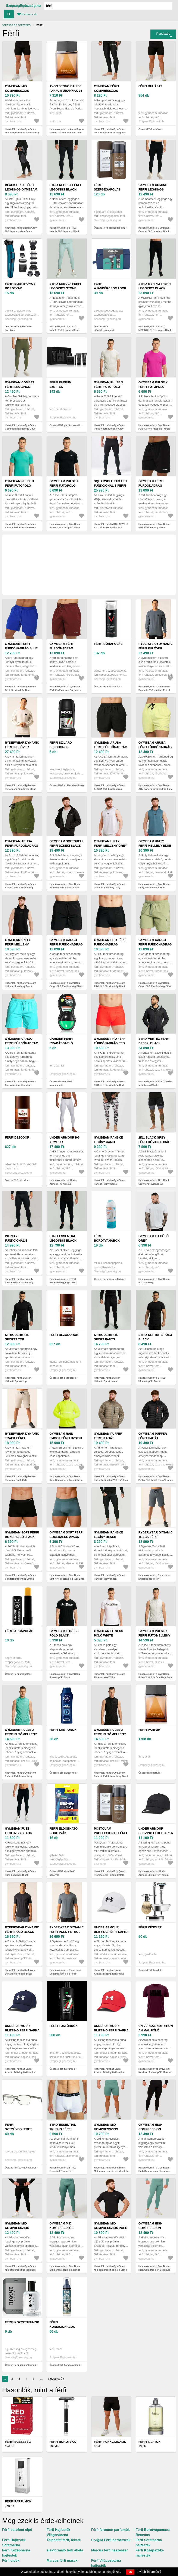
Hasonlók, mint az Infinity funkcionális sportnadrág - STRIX (19, 1282)
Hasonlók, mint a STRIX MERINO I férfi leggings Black (155, 328)
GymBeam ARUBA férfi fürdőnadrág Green (21, 845)
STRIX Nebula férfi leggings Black (65, 187)
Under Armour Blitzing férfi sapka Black (155, 1833)
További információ (148, 2571)
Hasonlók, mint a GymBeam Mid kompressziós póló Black (110, 2268)
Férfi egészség (18, 2441)
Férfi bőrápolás (108, 643)
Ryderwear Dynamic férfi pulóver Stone (22, 747)
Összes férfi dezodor (16, 1180)
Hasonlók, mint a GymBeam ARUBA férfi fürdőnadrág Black (109, 789)
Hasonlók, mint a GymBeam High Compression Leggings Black (154, 2171)
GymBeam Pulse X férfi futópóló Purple (153, 387)
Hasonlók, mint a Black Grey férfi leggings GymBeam (21, 229)
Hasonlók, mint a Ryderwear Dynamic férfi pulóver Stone (20, 787)
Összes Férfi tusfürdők (62, 2069)
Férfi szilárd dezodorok (60, 745)
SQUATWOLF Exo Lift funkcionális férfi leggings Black (110, 485)
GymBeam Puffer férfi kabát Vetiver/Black (108, 1438)
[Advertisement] (89, 565)
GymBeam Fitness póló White (108, 1633)
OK (130, 2572)
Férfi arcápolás (19, 1631)
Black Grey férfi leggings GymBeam (21, 187)
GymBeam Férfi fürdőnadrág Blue (21, 646)
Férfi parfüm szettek (60, 384)
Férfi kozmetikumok (22, 2322)
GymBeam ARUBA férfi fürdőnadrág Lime (155, 747)
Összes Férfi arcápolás (18, 1674)
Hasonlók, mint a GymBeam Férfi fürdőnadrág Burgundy (65, 688)
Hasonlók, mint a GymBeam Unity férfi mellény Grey (109, 886)
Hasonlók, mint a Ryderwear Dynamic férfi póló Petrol (65, 1972)
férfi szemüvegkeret (18, 2127)
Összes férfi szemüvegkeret (20, 2167)
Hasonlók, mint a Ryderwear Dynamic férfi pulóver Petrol (154, 688)
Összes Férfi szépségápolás (109, 227)
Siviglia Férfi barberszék (111, 2540)
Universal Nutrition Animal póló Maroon (155, 2030)
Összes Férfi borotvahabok (109, 1279)
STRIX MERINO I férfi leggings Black (154, 286)
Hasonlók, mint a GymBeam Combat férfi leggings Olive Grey (20, 429)
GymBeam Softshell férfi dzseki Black (66, 843)
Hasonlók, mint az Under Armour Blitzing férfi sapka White (109, 1973)
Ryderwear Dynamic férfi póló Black (22, 1929)
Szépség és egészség (16, 25)
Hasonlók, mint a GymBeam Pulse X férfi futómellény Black (111, 1774)
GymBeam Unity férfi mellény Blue (154, 843)
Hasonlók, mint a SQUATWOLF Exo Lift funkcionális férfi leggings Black (111, 527)
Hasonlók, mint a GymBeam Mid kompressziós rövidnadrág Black (22, 132)
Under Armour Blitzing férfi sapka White (111, 1932)
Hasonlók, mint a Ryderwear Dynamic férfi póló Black (20, 1972)
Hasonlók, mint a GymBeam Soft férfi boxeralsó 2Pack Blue (66, 1577)
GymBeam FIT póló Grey (153, 1238)
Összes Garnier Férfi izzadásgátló (60, 1083)
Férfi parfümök (18, 2501)
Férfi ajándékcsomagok (110, 286)
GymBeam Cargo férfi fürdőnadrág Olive (155, 944)
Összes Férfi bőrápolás (107, 686)
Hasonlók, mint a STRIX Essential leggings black (63, 1281)
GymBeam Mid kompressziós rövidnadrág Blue (110, 2129)
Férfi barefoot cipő (17, 2530)
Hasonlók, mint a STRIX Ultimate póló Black (151, 1380)
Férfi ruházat (150, 86)
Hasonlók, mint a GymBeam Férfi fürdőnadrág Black (154, 526)
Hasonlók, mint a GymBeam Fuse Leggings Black (20, 1873)
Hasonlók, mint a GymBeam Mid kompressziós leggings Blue (65, 2270)
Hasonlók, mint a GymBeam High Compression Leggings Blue (154, 2270)
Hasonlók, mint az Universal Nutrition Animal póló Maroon (154, 2071)
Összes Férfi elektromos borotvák (18, 328)
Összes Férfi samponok (62, 1772)
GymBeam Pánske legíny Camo (108, 1140)
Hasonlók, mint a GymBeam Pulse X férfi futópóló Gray (109, 427)
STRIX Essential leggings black (62, 1238)
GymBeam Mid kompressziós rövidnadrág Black (22, 90)
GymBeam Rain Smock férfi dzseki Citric (65, 1438)
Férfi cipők (10, 2560)
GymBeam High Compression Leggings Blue (150, 2228)
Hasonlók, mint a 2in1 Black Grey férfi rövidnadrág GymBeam (154, 1184)
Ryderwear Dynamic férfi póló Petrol (66, 1929)
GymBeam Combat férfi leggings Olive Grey (19, 387)
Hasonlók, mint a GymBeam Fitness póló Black (65, 1676)
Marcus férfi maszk (62, 2560)
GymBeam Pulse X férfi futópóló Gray (108, 387)
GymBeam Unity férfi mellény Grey (110, 843)
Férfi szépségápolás (107, 187)
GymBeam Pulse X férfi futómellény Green (21, 1734)
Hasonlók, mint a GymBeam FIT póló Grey (154, 1281)
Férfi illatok (149, 2441)
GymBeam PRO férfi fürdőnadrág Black (110, 944)
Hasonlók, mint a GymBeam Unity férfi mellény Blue (154, 886)
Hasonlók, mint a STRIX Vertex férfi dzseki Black (155, 1083)
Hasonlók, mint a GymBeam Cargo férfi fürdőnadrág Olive (154, 985)
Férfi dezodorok (63, 1335)
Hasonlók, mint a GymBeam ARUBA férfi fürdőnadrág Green (20, 887)
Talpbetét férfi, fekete (64, 2540)
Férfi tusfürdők (63, 2026)
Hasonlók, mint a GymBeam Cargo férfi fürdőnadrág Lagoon (20, 1085)
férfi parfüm (149, 1729)
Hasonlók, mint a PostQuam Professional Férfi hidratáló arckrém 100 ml (109, 1875)
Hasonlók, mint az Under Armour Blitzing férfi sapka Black (153, 1875)
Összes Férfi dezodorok (62, 1378)
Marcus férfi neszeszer (109, 2550)
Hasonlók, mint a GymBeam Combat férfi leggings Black (154, 229)
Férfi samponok (62, 1729)
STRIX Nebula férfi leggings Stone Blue (65, 288)
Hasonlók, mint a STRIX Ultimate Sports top (18, 1380)
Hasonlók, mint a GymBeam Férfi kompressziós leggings (110, 131)
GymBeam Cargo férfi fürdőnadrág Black (66, 944)
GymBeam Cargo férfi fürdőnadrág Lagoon (21, 1043)
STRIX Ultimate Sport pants (106, 1337)
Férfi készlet (150, 1927)
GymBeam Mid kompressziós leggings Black (18, 2228)
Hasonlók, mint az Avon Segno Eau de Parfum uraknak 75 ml (66, 131)
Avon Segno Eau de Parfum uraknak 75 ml (65, 90)
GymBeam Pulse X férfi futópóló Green (19, 485)
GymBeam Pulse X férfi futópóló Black (64, 485)
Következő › (56, 2378)
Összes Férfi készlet (149, 1970)
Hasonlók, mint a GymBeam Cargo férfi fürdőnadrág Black (66, 985)
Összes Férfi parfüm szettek (65, 425)
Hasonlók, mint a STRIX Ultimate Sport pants (107, 1380)
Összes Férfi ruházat (150, 129)
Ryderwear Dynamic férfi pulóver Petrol (155, 648)
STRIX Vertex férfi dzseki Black (153, 1041)
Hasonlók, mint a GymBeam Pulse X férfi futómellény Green (20, 1776)
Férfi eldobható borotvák (63, 1831)
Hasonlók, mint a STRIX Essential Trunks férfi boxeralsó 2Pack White (62, 2171)
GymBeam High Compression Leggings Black (152, 2129)
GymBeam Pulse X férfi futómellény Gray (154, 1635)
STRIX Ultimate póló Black (155, 1337)
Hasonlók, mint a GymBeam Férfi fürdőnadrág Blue (20, 688)
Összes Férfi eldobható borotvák (62, 1873)
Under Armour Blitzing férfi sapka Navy (22, 2030)
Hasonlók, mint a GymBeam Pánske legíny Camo (109, 1182)
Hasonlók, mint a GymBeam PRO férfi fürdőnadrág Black (110, 985)
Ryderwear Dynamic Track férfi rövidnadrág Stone (22, 1438)
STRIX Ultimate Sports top (17, 1337)
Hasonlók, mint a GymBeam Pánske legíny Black (109, 1577)
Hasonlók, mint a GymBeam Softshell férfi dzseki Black (65, 886)
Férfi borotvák (62, 2441)
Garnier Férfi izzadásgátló (61, 1041)
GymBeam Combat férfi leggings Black (153, 189)
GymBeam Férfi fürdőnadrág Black (150, 485)
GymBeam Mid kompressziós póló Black (110, 2228)
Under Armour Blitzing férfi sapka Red (111, 2030)
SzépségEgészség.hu (23, 5)
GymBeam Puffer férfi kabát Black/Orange (152, 1438)
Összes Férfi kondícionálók (64, 2365)
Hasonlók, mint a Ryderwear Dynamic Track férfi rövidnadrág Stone (20, 1480)
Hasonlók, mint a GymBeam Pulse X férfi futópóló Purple (154, 427)
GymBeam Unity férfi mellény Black (17, 944)
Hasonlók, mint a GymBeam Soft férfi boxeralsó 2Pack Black (20, 1578)
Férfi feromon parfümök (110, 2530)
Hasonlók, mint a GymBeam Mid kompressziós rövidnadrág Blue (111, 2171)
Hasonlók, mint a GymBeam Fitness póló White (109, 1676)
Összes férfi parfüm (149, 1772)
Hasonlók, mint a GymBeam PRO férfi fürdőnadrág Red (109, 1083)
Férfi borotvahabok (107, 1238)
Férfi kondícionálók (62, 2324)
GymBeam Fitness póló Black (63, 1633)
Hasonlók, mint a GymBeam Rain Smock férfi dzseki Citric (65, 1478)
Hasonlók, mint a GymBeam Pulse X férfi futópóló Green (20, 526)
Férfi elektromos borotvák (20, 286)
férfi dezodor (17, 1137)
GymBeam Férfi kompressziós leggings (106, 90)
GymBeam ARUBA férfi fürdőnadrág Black (110, 747)
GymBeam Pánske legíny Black (108, 1535)
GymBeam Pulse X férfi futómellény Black (110, 1734)
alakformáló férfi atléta (65, 2550)
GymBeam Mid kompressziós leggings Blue (61, 2228)
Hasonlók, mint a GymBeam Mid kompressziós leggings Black (20, 2270)
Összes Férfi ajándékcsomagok (104, 328)
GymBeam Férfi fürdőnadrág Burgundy (61, 648)
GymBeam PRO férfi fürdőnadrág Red (110, 1041)
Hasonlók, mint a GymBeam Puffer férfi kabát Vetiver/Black (111, 1478)
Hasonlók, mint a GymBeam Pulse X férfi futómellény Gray (155, 1676)
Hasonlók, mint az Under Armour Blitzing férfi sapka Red (109, 2072)
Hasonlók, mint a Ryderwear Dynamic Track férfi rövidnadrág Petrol (154, 1578)
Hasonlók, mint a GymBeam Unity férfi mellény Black (20, 985)
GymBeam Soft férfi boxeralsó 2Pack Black (22, 1537)
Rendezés (163, 33)
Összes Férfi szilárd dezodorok (66, 785)
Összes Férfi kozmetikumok (20, 2365)
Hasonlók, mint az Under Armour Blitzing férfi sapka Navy (20, 2072)
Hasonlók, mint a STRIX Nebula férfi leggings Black (64, 229)
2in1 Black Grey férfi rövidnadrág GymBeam (154, 1142)
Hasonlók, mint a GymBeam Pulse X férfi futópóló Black (65, 526)
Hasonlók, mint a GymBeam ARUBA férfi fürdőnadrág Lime (155, 787)
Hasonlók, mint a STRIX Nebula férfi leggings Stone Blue (64, 330)
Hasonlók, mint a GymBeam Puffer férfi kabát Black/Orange (155, 1478)
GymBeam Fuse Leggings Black (18, 1831)
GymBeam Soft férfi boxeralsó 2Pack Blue (66, 1537)
